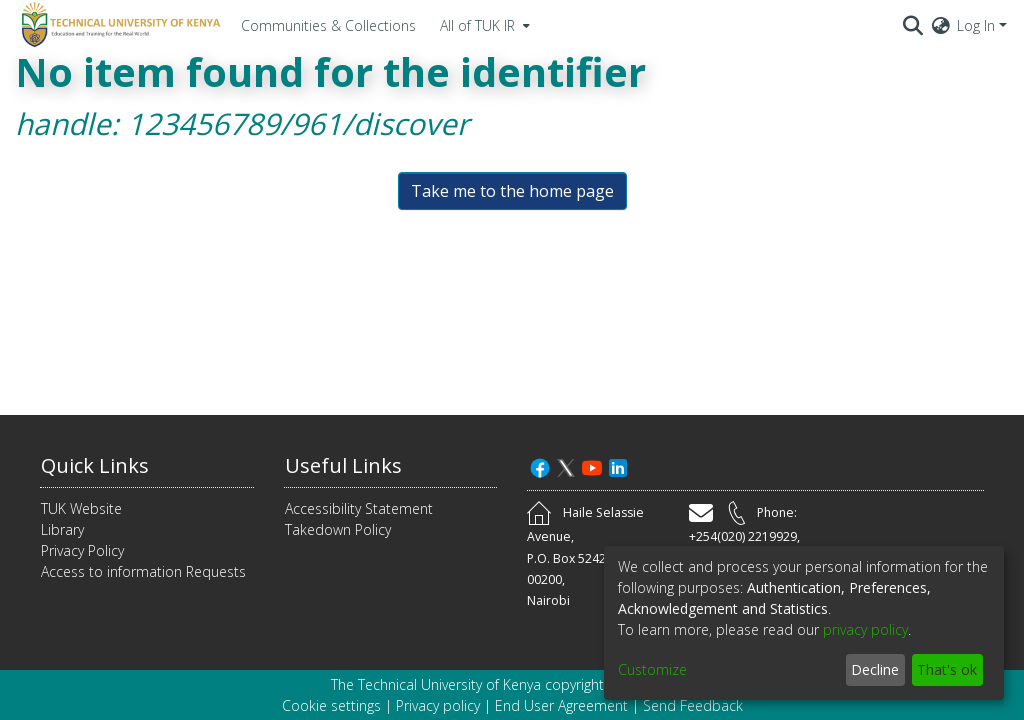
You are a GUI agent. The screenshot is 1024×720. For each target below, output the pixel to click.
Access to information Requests (143, 571)
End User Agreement (561, 705)
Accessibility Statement (359, 508)
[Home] (118, 25)
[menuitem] (483, 25)
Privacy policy (438, 705)
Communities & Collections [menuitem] (328, 25)
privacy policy (865, 629)
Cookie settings (331, 705)
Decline (875, 669)
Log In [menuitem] (976, 25)
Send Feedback (693, 705)
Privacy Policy (82, 550)
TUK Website (81, 508)
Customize (652, 669)
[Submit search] (913, 25)
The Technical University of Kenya (436, 684)
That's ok (947, 669)
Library (62, 529)
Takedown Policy (338, 529)
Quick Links (95, 465)
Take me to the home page (512, 191)
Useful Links (343, 465)
